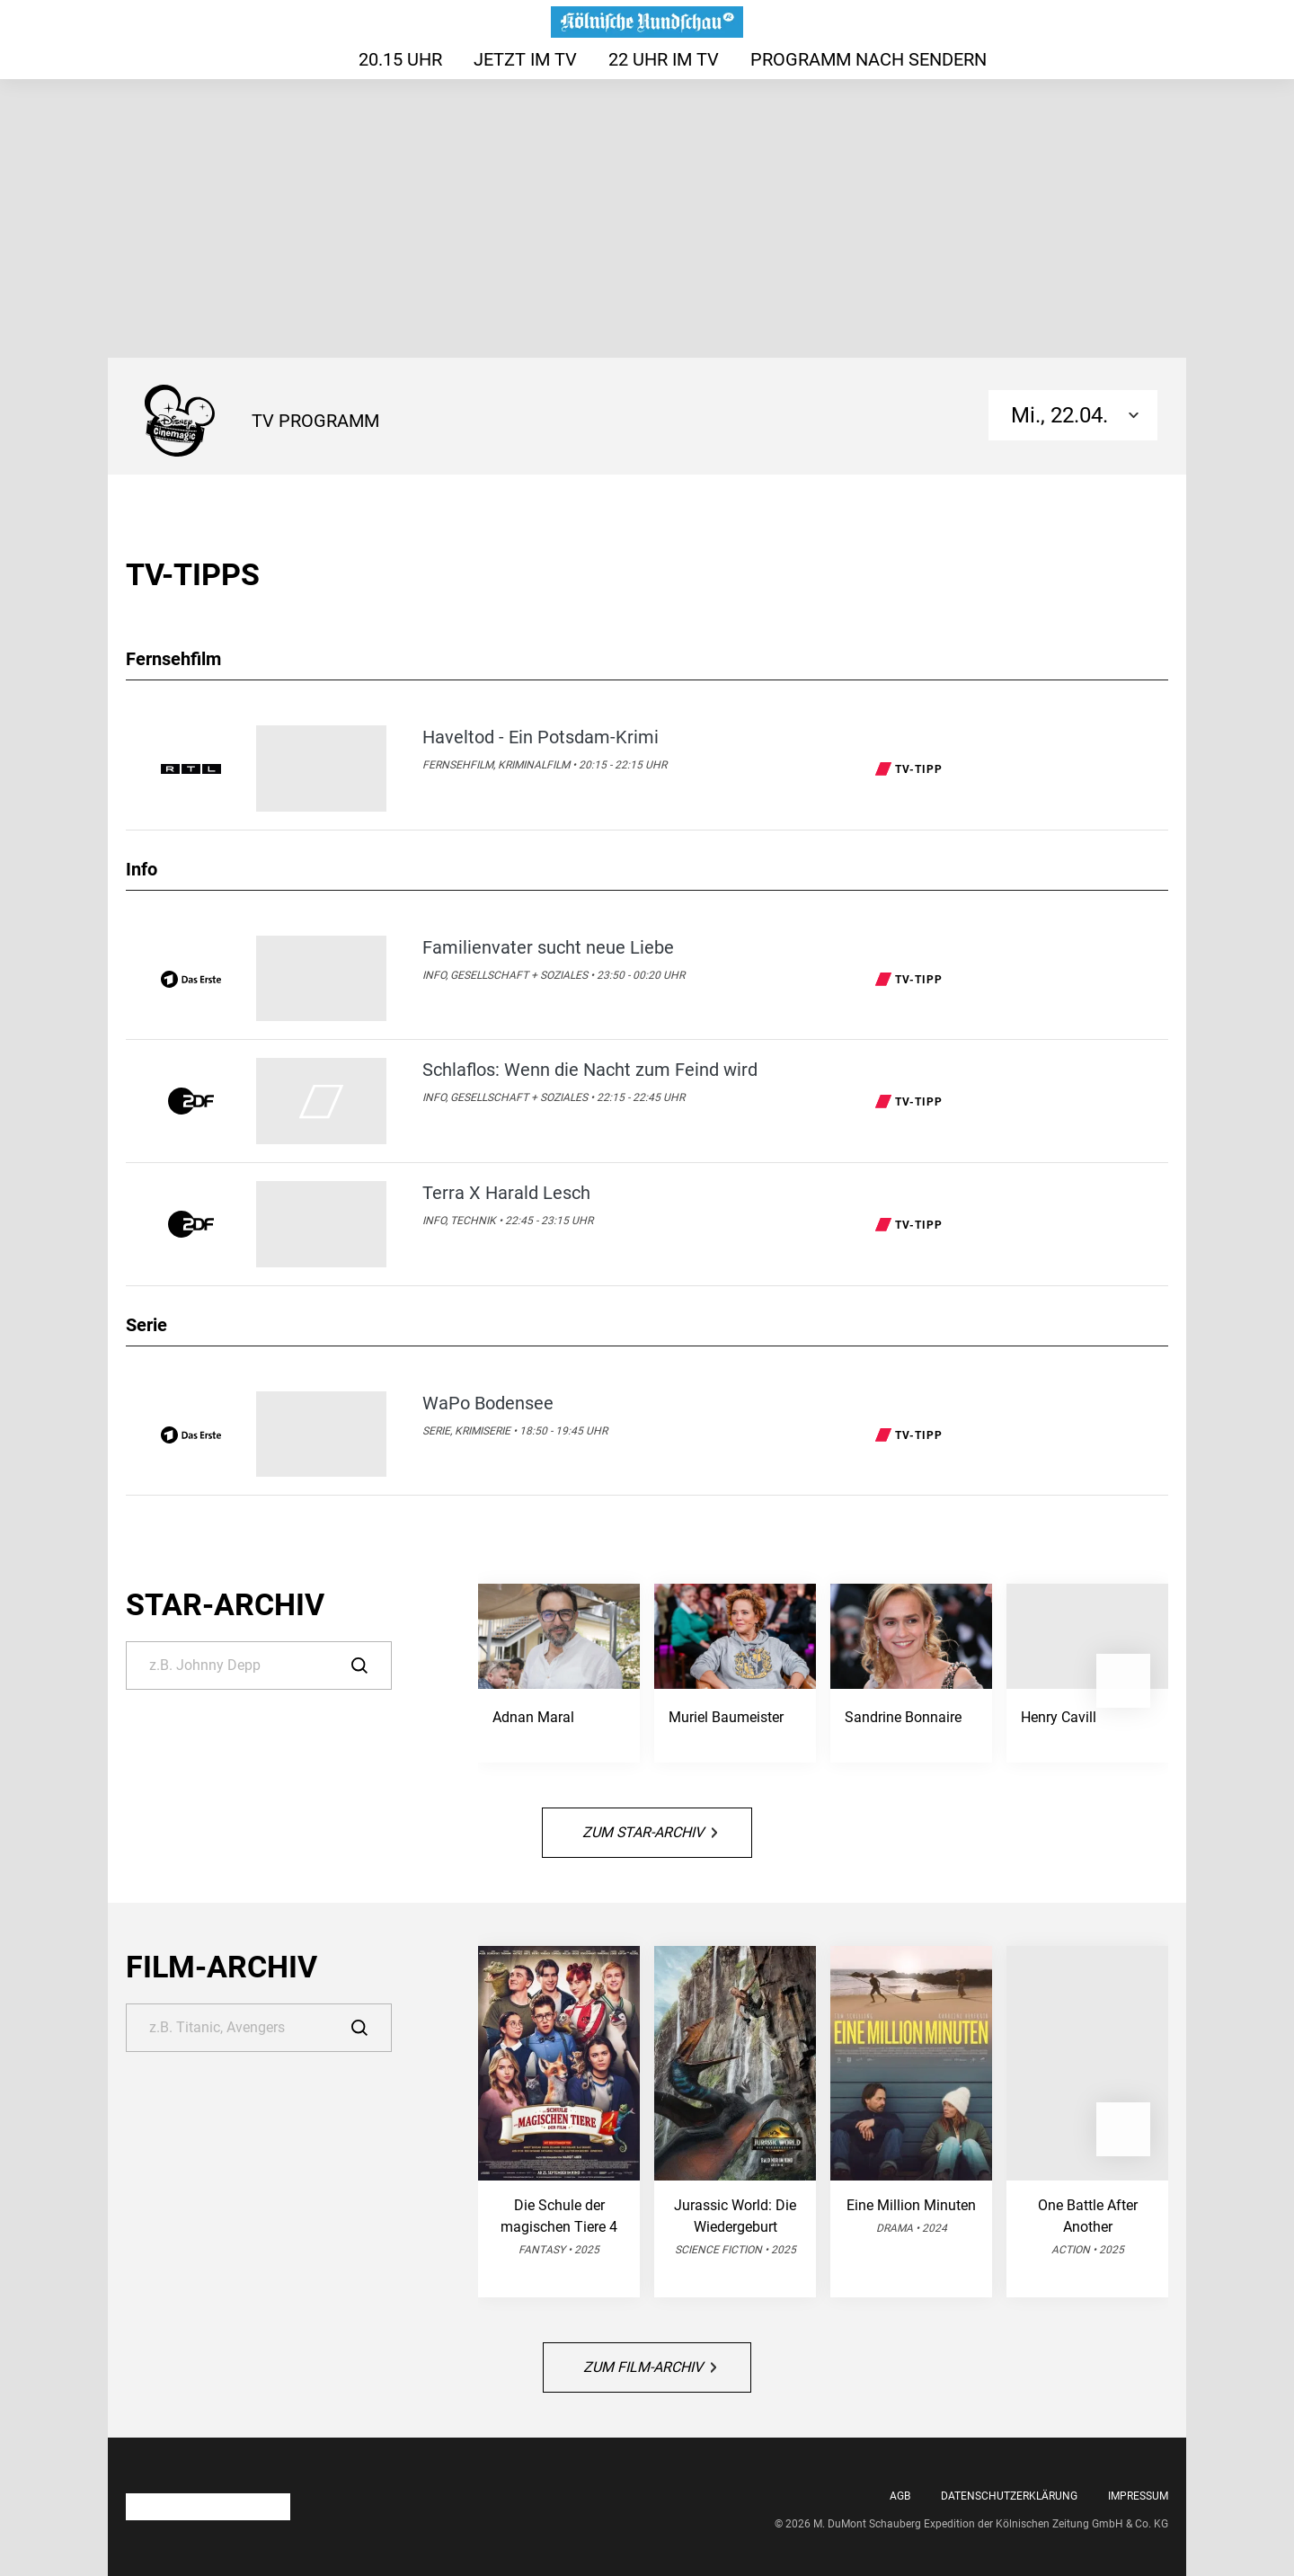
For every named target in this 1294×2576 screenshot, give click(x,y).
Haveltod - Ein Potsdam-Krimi (540, 737)
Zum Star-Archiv (649, 1832)
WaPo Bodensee (488, 1403)
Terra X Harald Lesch (506, 1193)
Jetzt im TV (525, 59)
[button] (1123, 1681)
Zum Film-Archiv (649, 2367)
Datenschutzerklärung (1009, 2496)
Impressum (1138, 2496)
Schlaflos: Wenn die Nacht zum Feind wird (590, 1069)
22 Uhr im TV (663, 59)
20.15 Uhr (400, 59)
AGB (900, 2496)
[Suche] (259, 1665)
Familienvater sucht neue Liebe (548, 947)
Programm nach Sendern (868, 59)
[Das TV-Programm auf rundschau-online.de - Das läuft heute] (646, 22)
